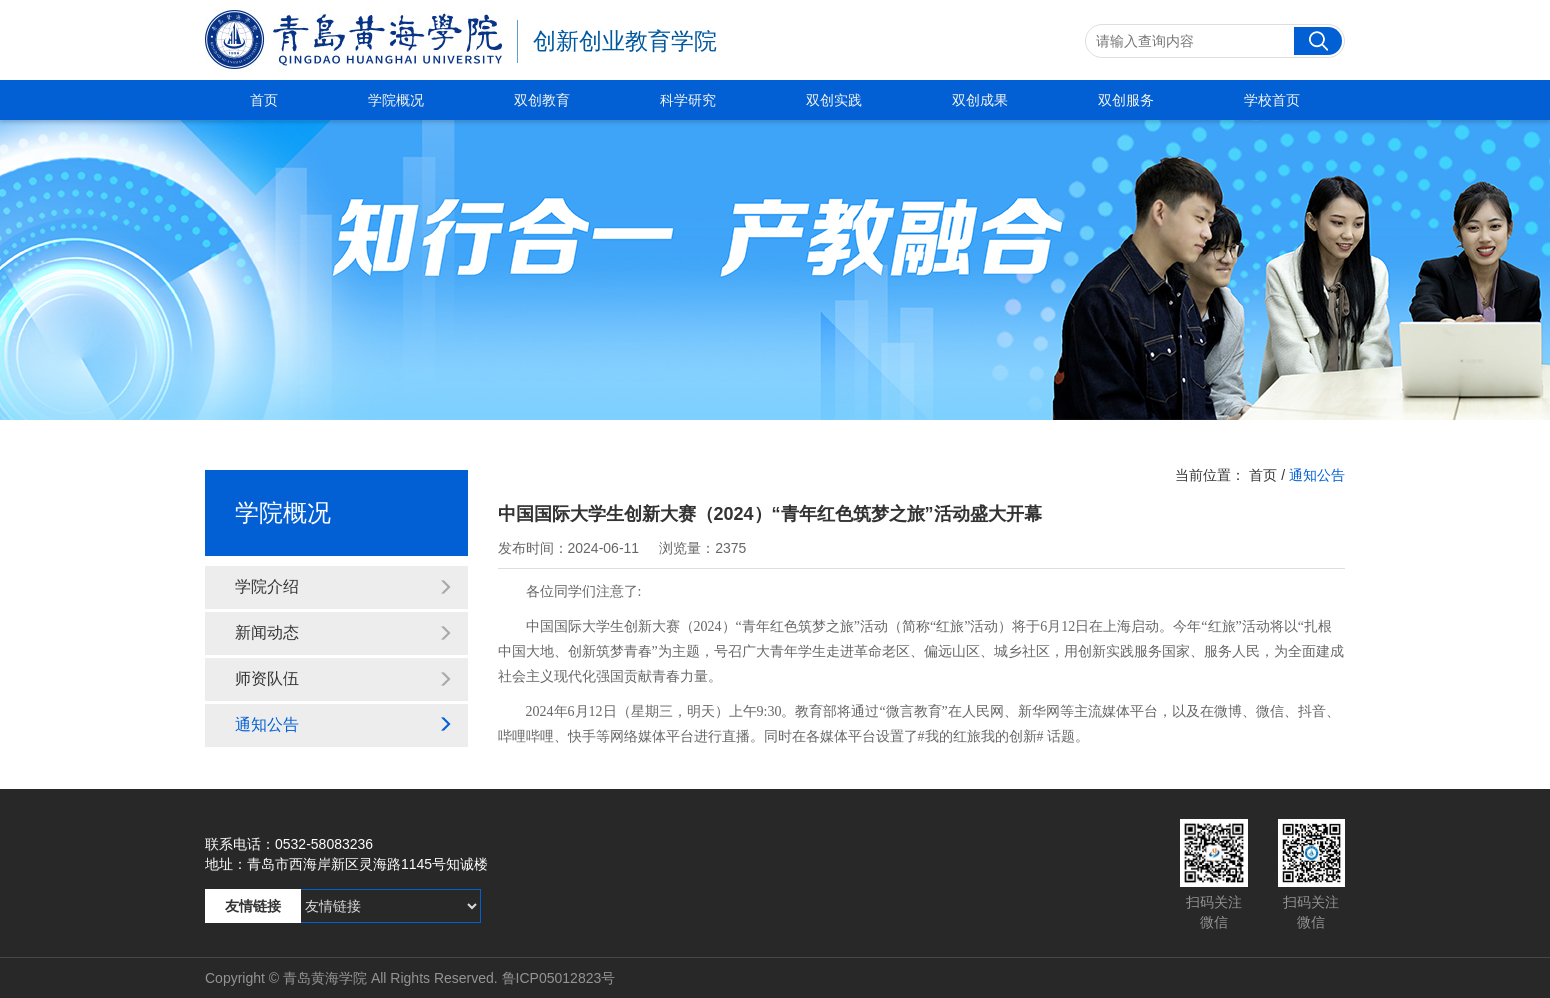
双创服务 (1126, 100)
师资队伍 (344, 678)
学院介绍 (344, 586)
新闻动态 (344, 632)
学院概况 (396, 100)
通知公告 (344, 724)
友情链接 (253, 906)
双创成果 (980, 100)
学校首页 (1272, 100)
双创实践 (834, 100)
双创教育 (542, 100)
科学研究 (688, 100)
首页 (264, 100)
